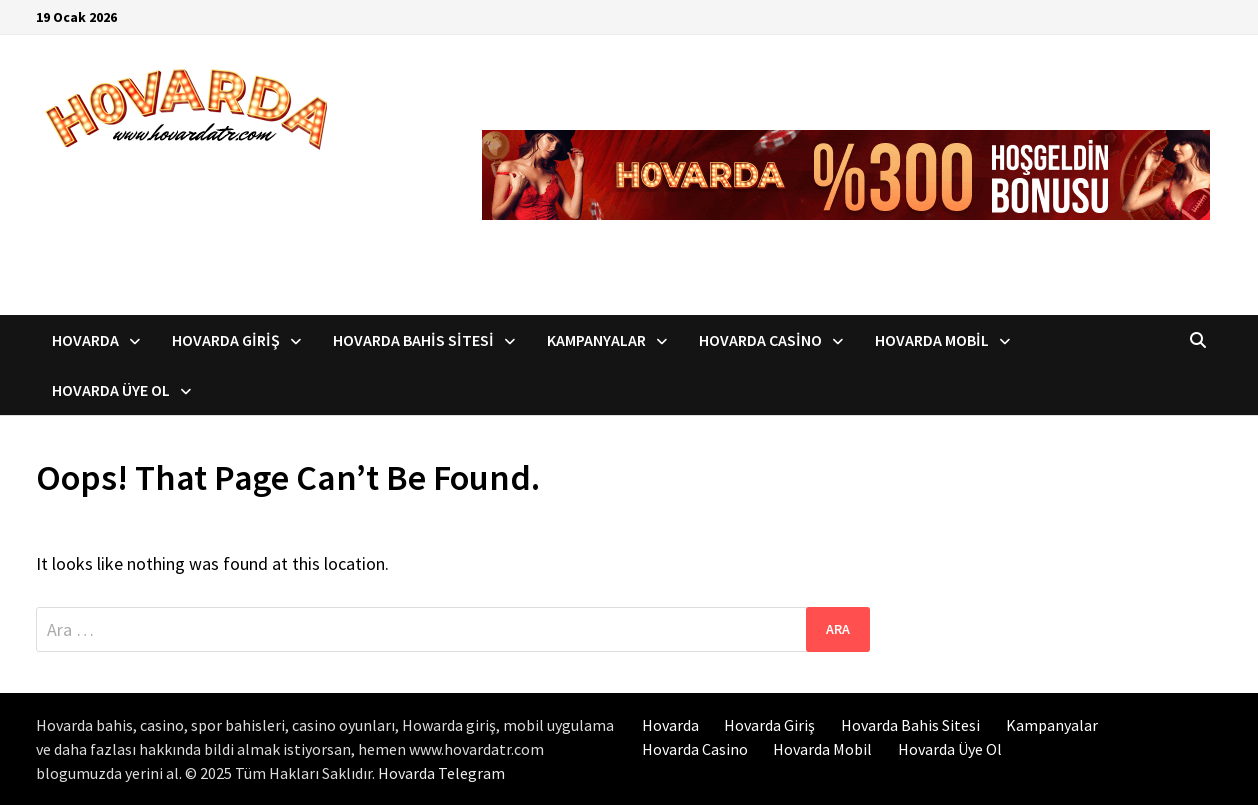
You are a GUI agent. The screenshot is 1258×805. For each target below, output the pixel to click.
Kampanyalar (596, 340)
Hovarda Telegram (441, 773)
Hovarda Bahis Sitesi (413, 340)
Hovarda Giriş (226, 340)
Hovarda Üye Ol (111, 390)
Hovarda (85, 340)
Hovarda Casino (760, 340)
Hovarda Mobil (932, 340)
